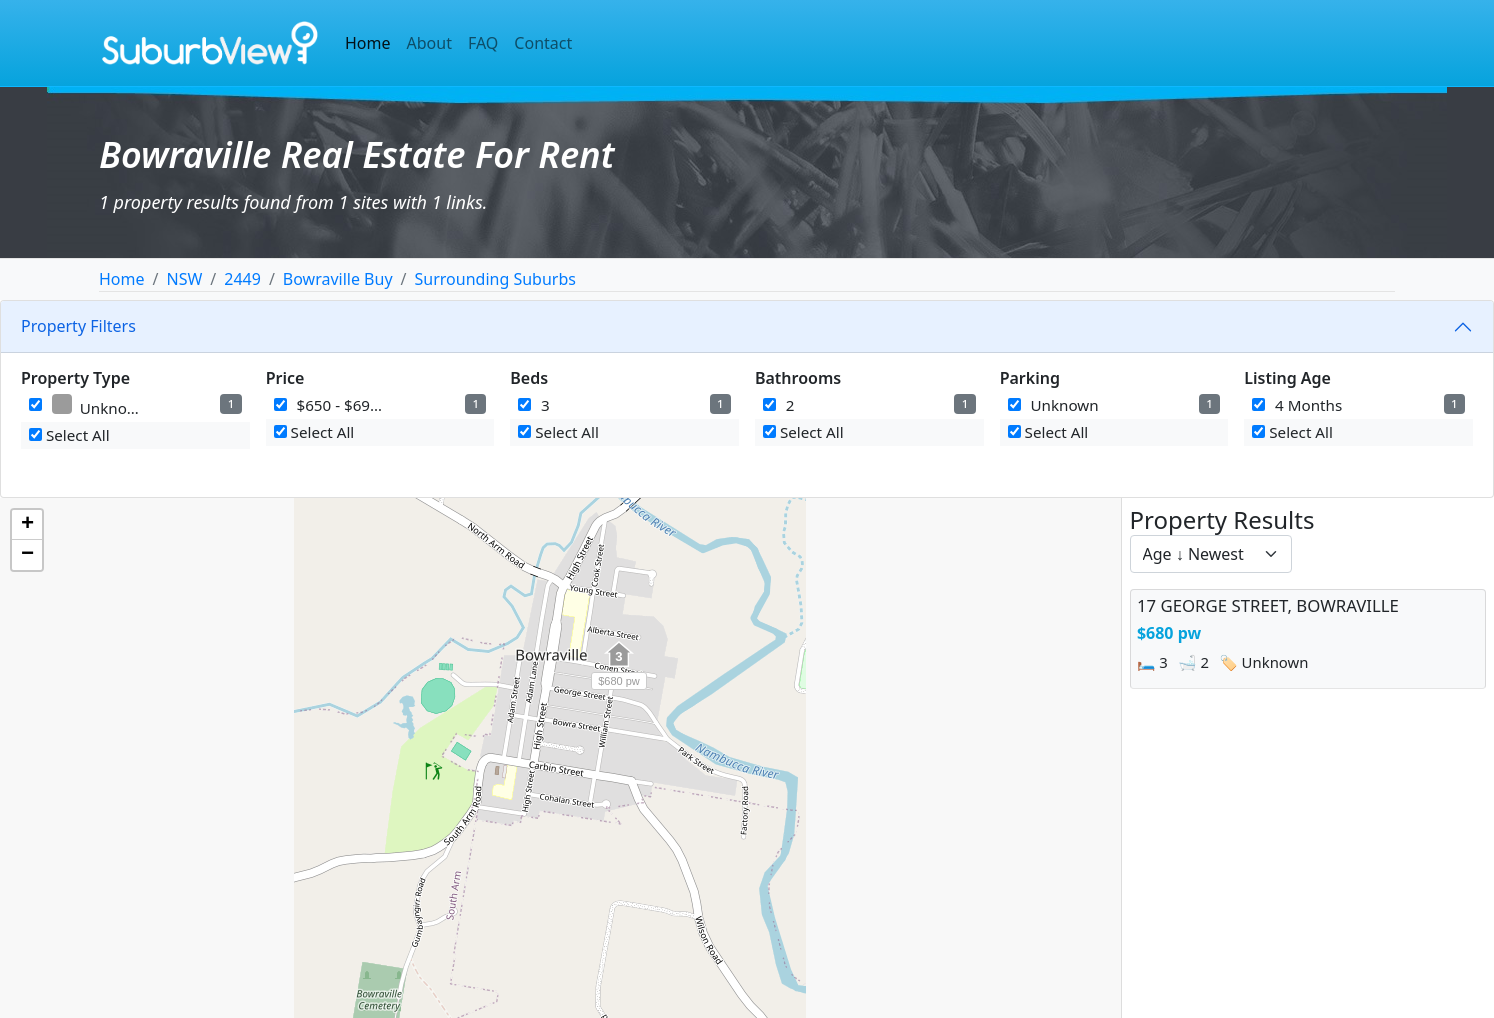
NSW (184, 279)
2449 (242, 279)
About (429, 43)
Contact (543, 43)
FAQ (483, 43)
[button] (619, 665)
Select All (69, 435)
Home (368, 43)
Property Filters (78, 326)
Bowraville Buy (338, 279)
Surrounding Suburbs (495, 279)
